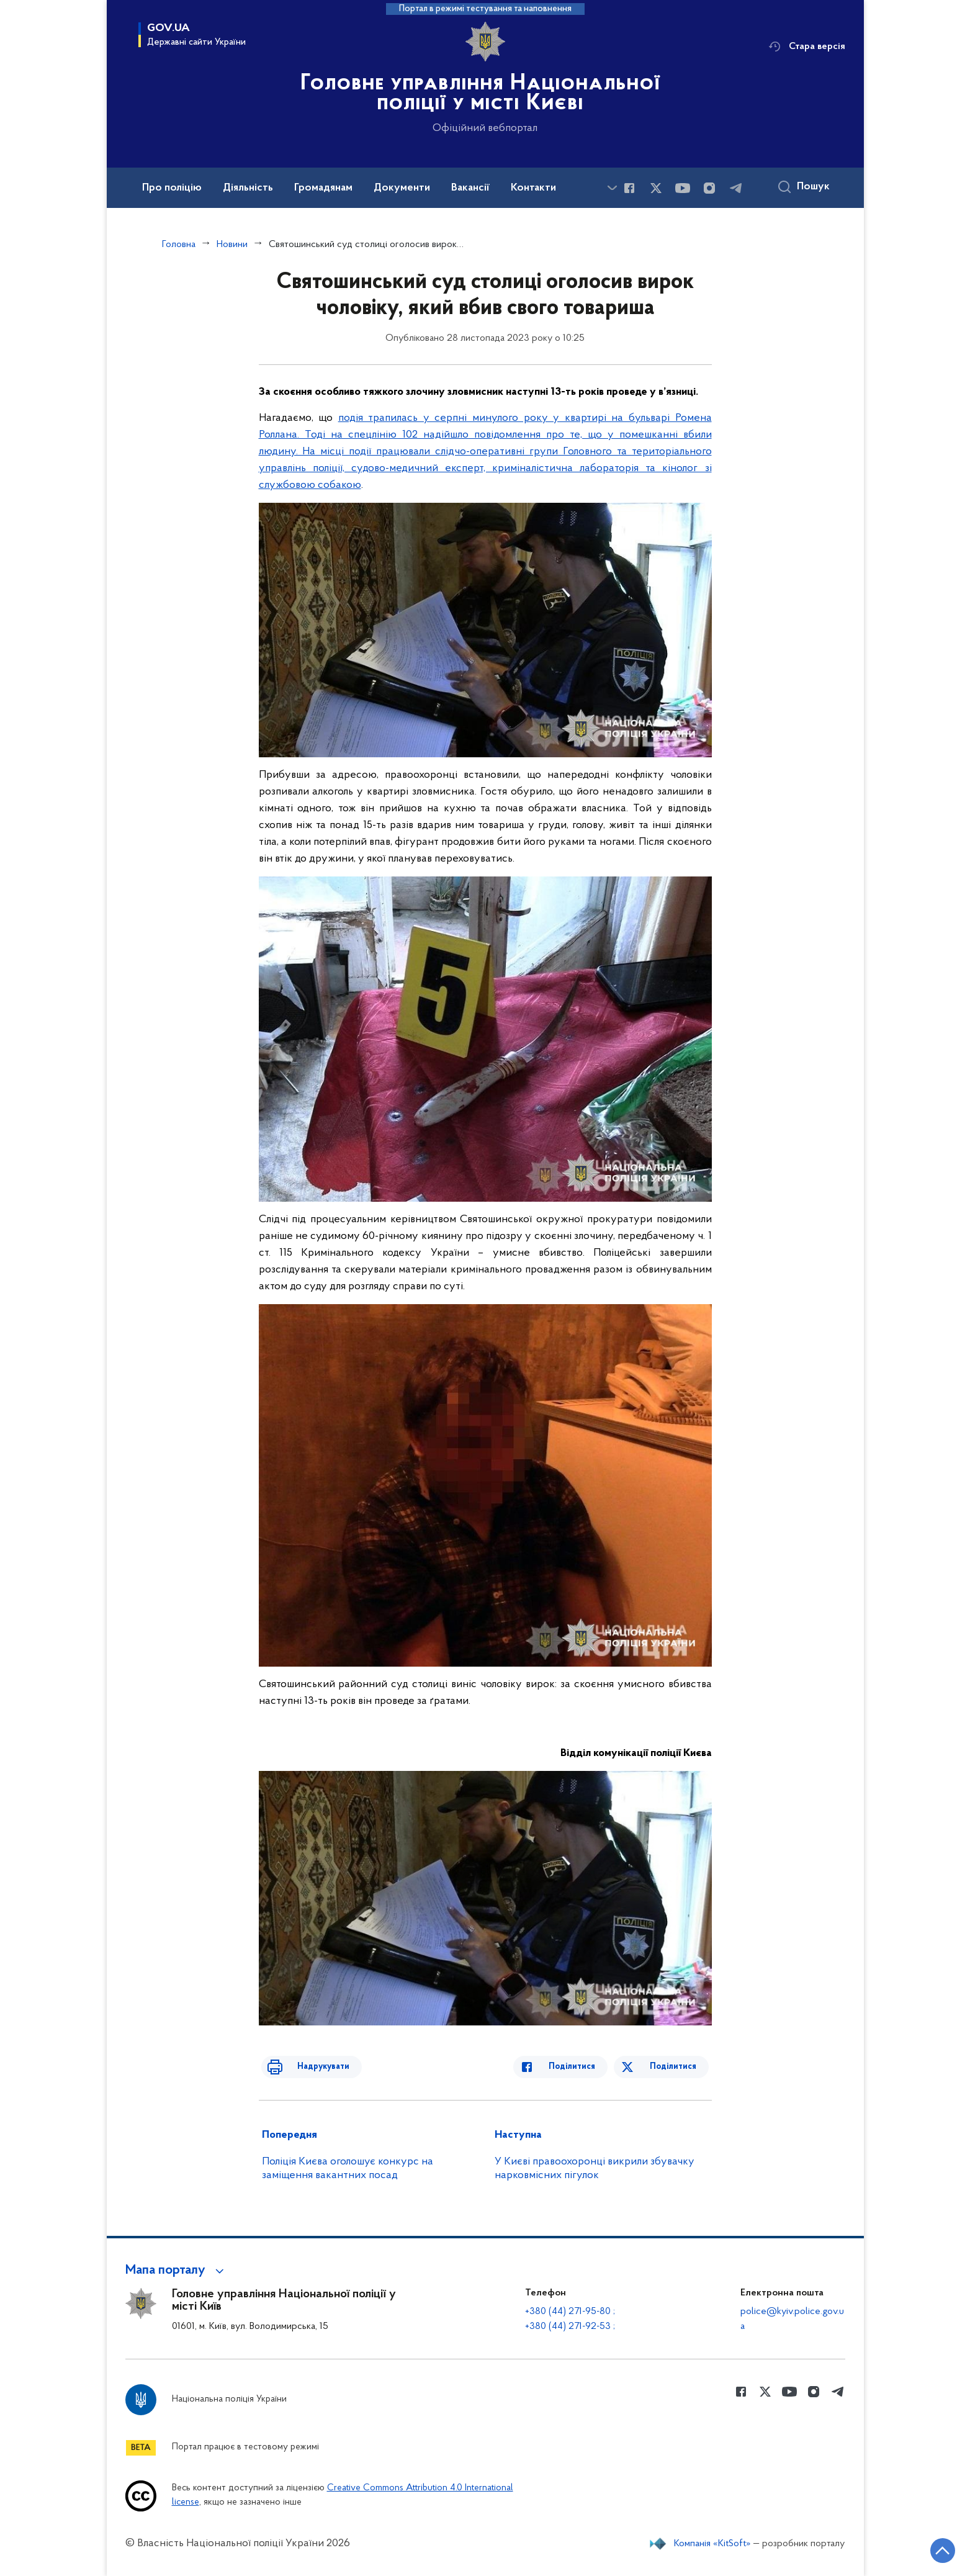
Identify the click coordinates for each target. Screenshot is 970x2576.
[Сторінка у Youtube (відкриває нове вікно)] (682, 188)
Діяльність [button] (248, 188)
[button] (176, 2270)
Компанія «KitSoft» (712, 2544)
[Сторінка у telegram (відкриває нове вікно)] (736, 188)
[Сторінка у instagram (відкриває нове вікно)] (709, 188)
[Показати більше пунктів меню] (612, 188)
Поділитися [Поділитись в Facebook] (586, 2066)
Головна (178, 245)
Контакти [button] (533, 188)
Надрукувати (310, 2066)
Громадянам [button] (323, 188)
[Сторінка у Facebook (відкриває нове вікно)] (629, 188)
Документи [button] (402, 188)
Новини (232, 245)
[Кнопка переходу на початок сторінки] (923, 2548)
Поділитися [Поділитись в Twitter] (676, 2066)
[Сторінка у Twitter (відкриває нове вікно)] (656, 188)
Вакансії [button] (470, 188)
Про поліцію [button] (172, 188)
